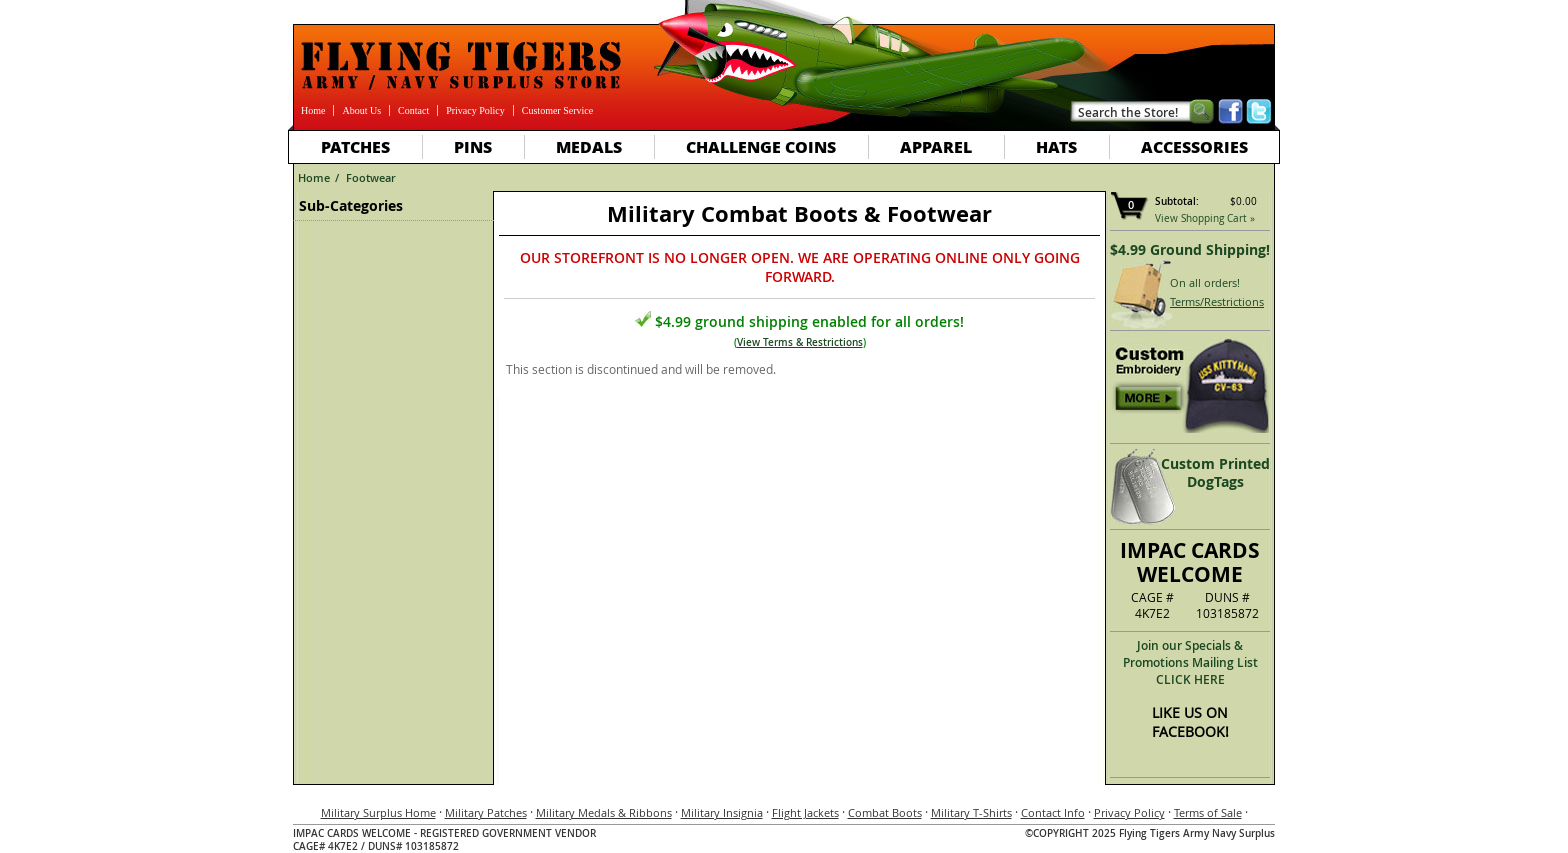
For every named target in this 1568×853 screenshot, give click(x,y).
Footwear (371, 177)
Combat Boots (885, 812)
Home (313, 110)
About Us (361, 110)
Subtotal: (1177, 201)
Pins (473, 146)
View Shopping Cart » (1205, 218)
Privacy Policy (475, 110)
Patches (355, 146)
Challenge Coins (761, 146)
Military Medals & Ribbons (604, 812)
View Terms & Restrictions (800, 342)
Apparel (936, 146)
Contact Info (1053, 812)
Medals (589, 146)
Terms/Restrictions (1217, 301)
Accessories (1194, 146)
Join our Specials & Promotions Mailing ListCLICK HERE (1190, 662)
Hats (1056, 146)
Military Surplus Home (378, 812)
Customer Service (557, 110)
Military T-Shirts (971, 812)
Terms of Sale (1208, 812)
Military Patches (486, 812)
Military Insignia (722, 812)
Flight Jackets (805, 812)
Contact (413, 110)
